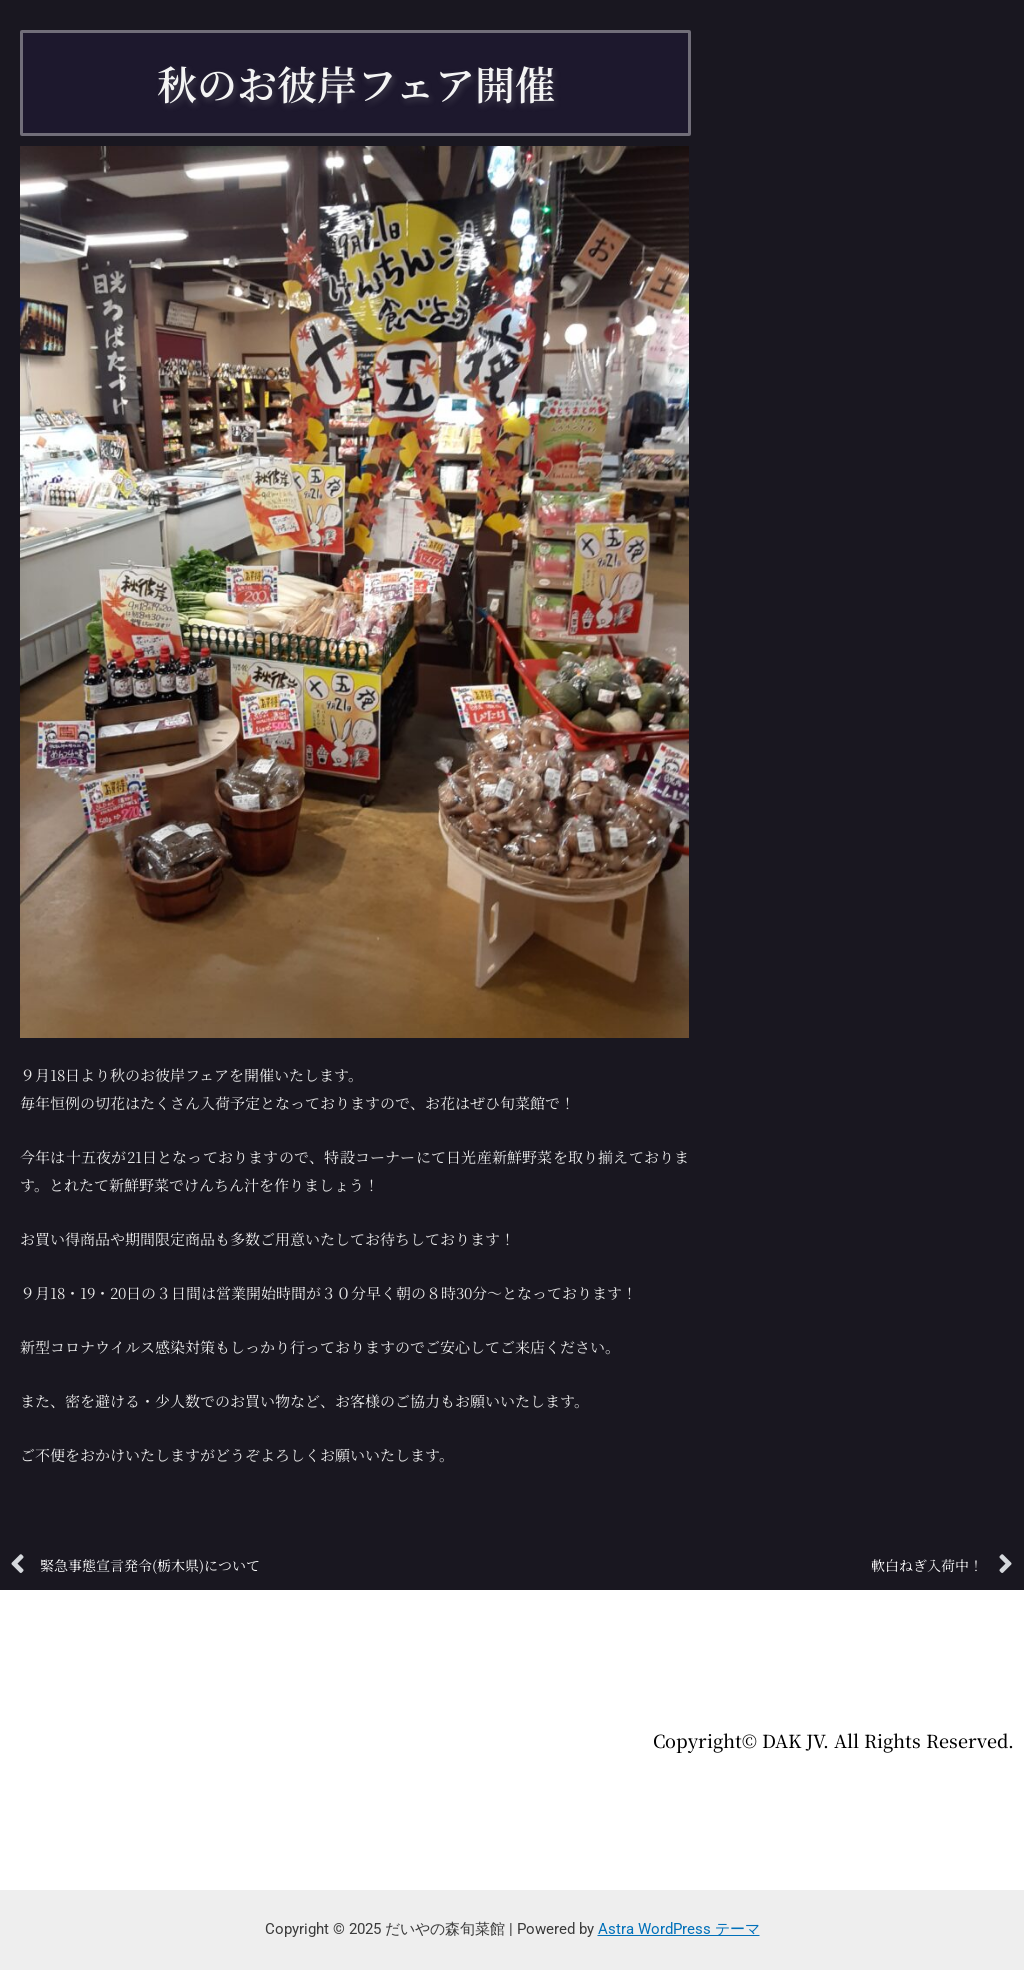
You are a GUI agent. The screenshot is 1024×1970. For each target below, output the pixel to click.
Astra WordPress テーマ (679, 1929)
